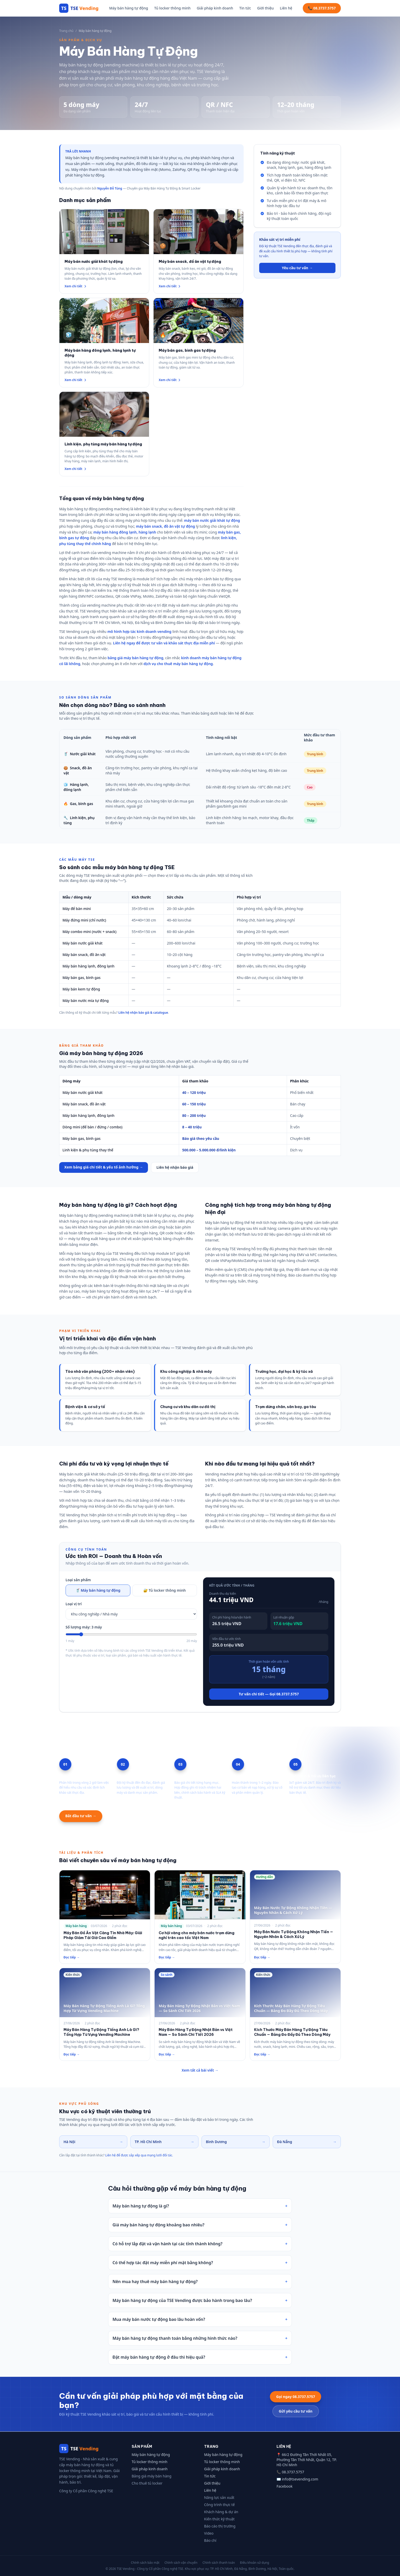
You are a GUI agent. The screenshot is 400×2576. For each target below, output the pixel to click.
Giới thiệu (265, 8)
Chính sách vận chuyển (181, 2563)
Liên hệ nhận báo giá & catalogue (143, 1012)
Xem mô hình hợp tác (131, 1816)
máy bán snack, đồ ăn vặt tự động (165, 526)
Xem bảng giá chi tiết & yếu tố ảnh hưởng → (103, 1167)
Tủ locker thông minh (172, 8)
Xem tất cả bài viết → (200, 2070)
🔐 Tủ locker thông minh (164, 1590)
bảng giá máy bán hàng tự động (135, 657)
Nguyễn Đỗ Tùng (109, 188)
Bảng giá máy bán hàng (151, 2476)
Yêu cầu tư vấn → (297, 267)
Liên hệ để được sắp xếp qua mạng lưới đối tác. (139, 2155)
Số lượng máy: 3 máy (84, 1627)
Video (209, 2533)
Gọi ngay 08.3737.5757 (295, 2396)
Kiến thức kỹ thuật (219, 2518)
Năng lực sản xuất (219, 2497)
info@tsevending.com (300, 2479)
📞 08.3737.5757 (322, 8)
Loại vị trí (74, 1603)
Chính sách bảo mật (145, 2563)
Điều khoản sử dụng (254, 2563)
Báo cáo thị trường (219, 2526)
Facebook (285, 2486)
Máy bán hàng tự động (128, 8)
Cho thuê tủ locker (147, 2483)
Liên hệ (286, 8)
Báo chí (210, 2540)
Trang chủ (66, 31)
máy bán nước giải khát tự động (212, 520)
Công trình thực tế (219, 2504)
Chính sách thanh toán (219, 2563)
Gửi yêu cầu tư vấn (295, 2411)
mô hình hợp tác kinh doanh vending (139, 631)
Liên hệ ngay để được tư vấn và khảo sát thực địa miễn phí (164, 643)
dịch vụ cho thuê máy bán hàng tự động (178, 663)
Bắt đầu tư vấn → (80, 1815)
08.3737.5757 (293, 2471)
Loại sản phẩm (78, 1579)
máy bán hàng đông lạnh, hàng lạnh (124, 532)
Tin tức (245, 8)
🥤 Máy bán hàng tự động (98, 1590)
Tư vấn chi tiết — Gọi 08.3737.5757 (269, 1694)
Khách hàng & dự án (221, 2511)
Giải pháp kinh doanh (215, 8)
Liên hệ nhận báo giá (174, 1167)
